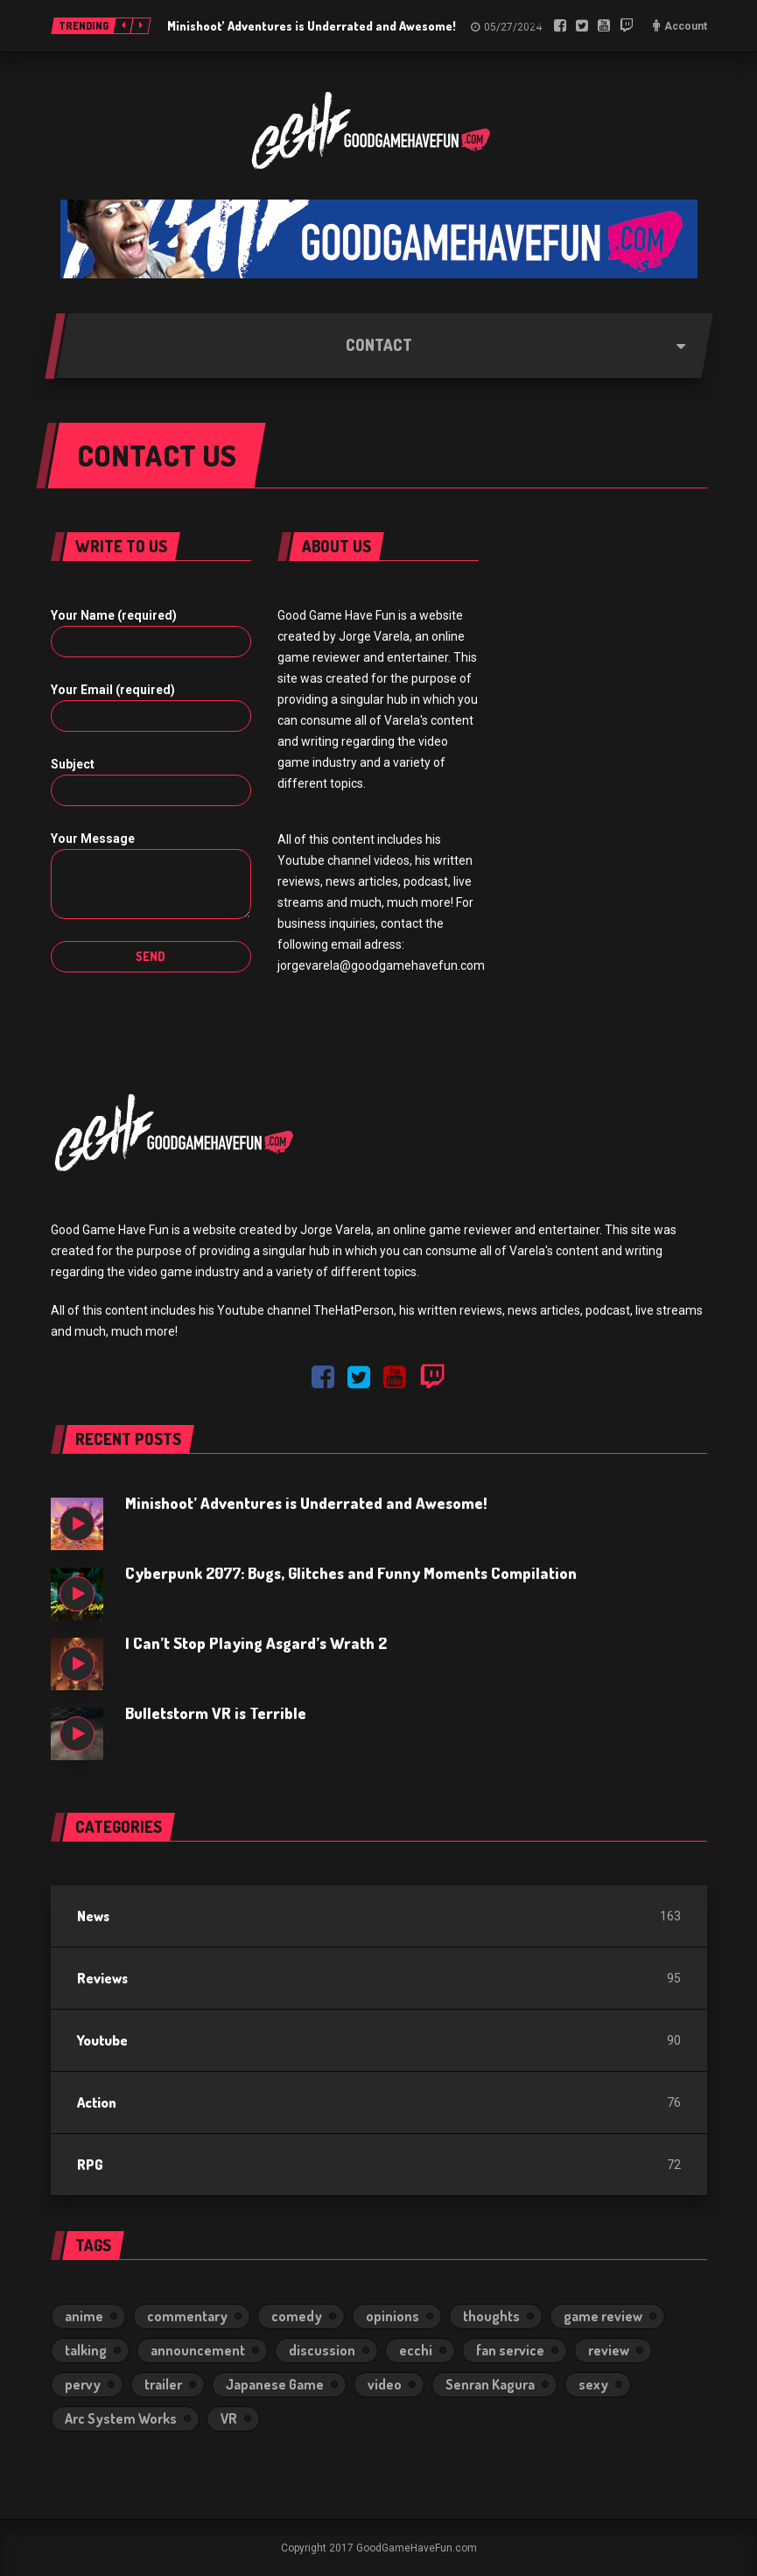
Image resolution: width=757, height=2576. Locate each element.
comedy (296, 2316)
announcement (198, 2350)
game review (603, 2316)
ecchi (415, 2350)
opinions (392, 2316)
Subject (73, 764)
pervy (83, 2384)
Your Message (93, 839)
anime (84, 2316)
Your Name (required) (114, 615)
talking (86, 2350)
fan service (510, 2350)
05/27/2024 (513, 27)
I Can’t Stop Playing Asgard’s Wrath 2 (256, 1643)
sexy (593, 2384)
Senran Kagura (490, 2384)
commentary (187, 2316)
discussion (322, 2350)
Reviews (102, 1978)
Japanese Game (275, 2384)
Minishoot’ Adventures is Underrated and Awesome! (311, 25)
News (93, 1916)
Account (685, 26)
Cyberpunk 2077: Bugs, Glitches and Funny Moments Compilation (351, 1573)
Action (96, 2102)
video (385, 2384)
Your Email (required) (113, 690)
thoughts (491, 2316)
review (608, 2350)
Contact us (156, 455)
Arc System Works (121, 2418)
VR (229, 2418)
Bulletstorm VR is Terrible (215, 1713)
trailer (163, 2384)
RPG (90, 2164)
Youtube (102, 2040)
